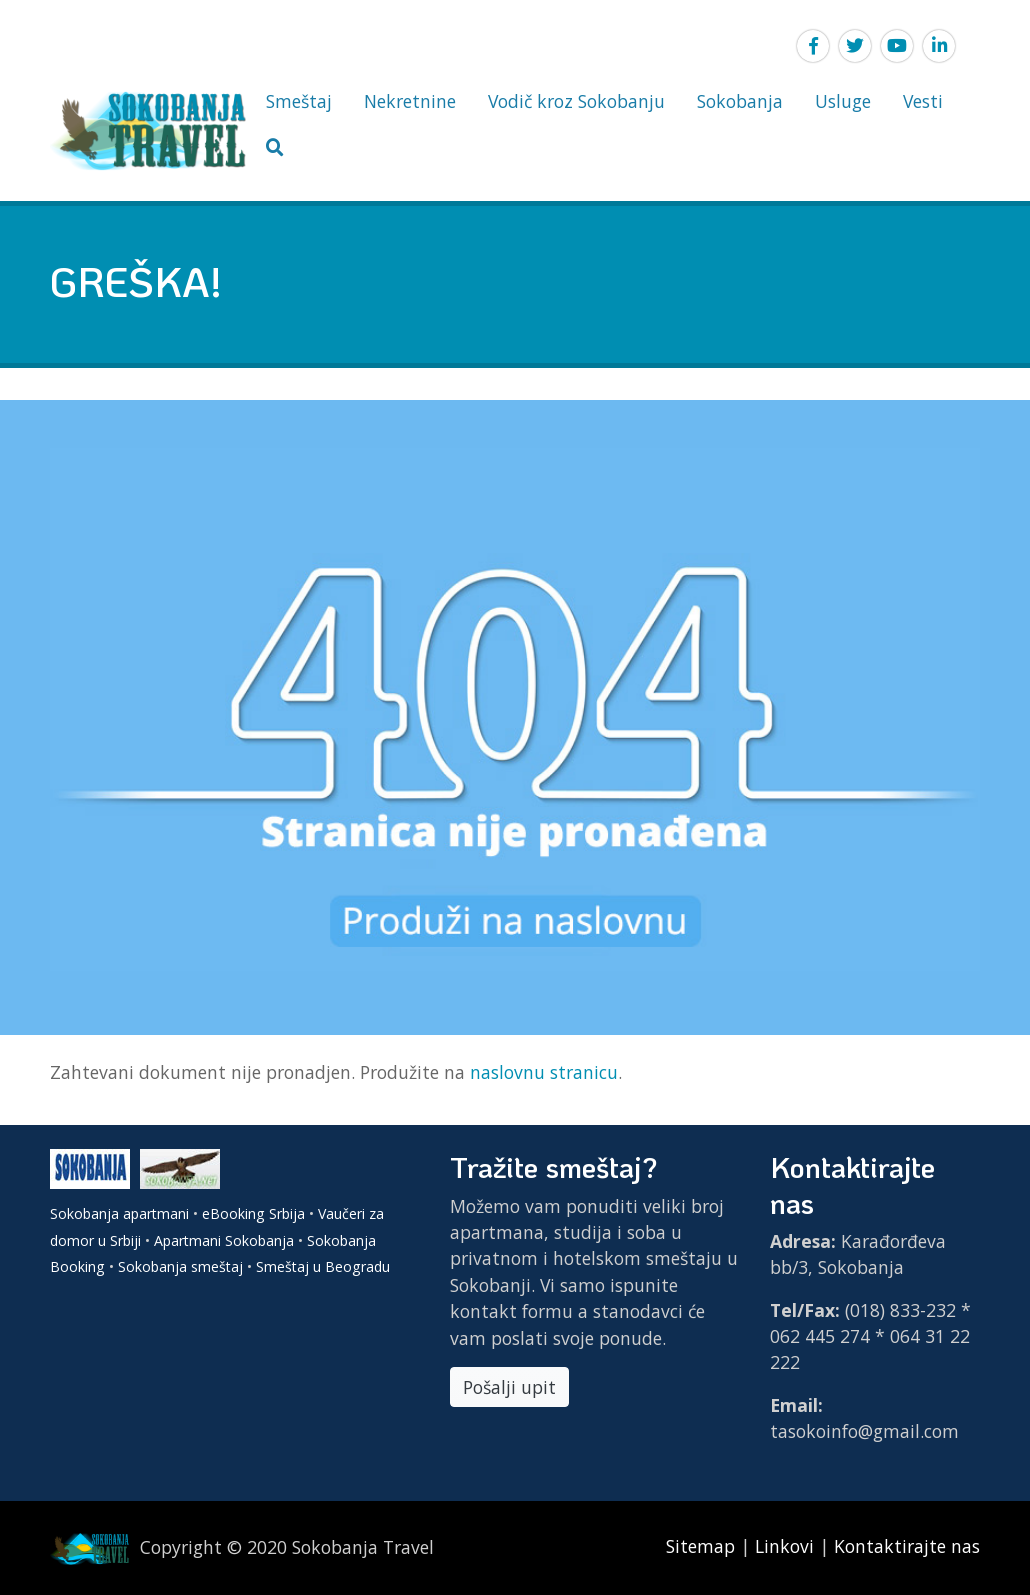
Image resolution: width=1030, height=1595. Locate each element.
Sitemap (703, 1546)
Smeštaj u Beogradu (323, 1266)
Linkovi (784, 1546)
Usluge (843, 101)
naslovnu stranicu (544, 1072)
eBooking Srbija (253, 1213)
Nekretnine (410, 101)
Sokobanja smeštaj (180, 1266)
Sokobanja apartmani (119, 1213)
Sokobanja (740, 101)
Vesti (923, 101)
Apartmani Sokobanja (224, 1240)
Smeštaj (299, 101)
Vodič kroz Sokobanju (576, 101)
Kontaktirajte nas (907, 1546)
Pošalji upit (509, 1387)
